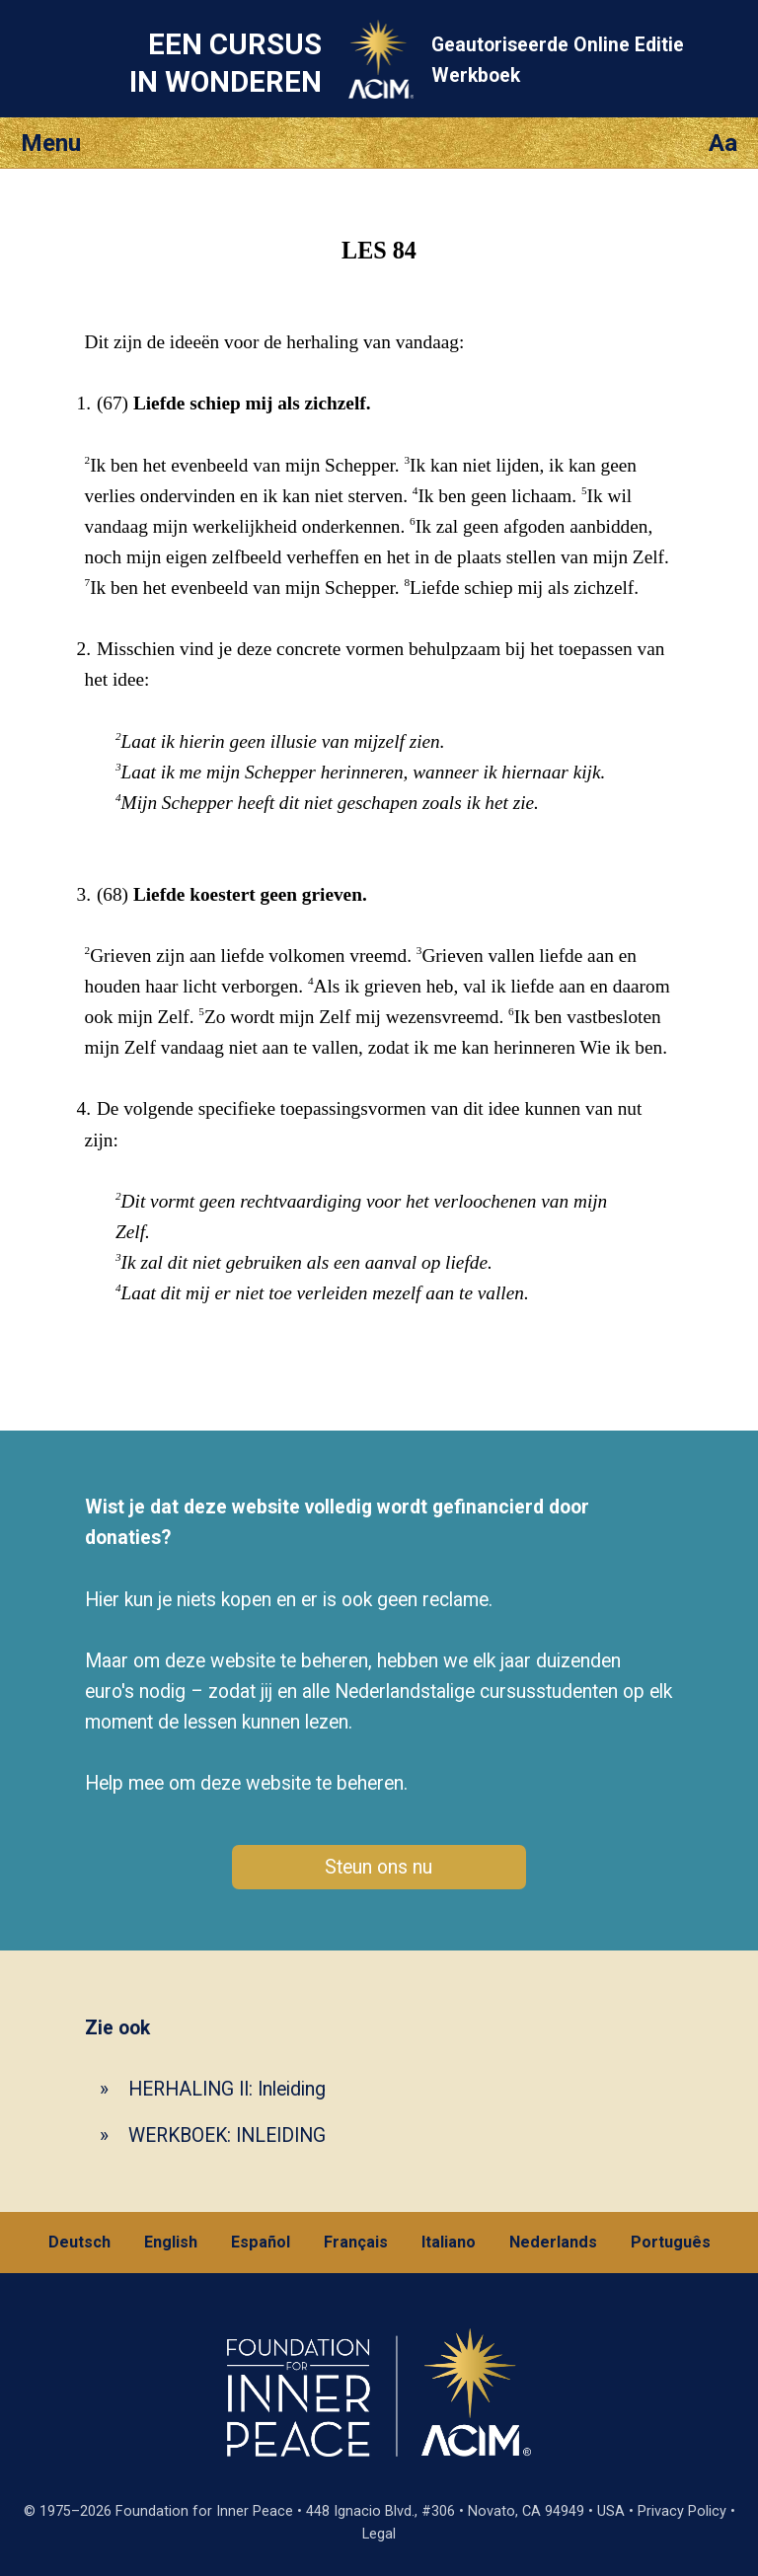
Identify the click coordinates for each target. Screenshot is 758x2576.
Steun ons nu (378, 1867)
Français (356, 2242)
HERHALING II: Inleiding (227, 2089)
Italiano (448, 2242)
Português (671, 2242)
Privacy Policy (682, 2511)
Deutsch (79, 2242)
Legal (379, 2534)
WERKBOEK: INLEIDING (227, 2135)
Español (260, 2242)
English (170, 2242)
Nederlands (553, 2242)
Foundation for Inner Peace (204, 2511)
